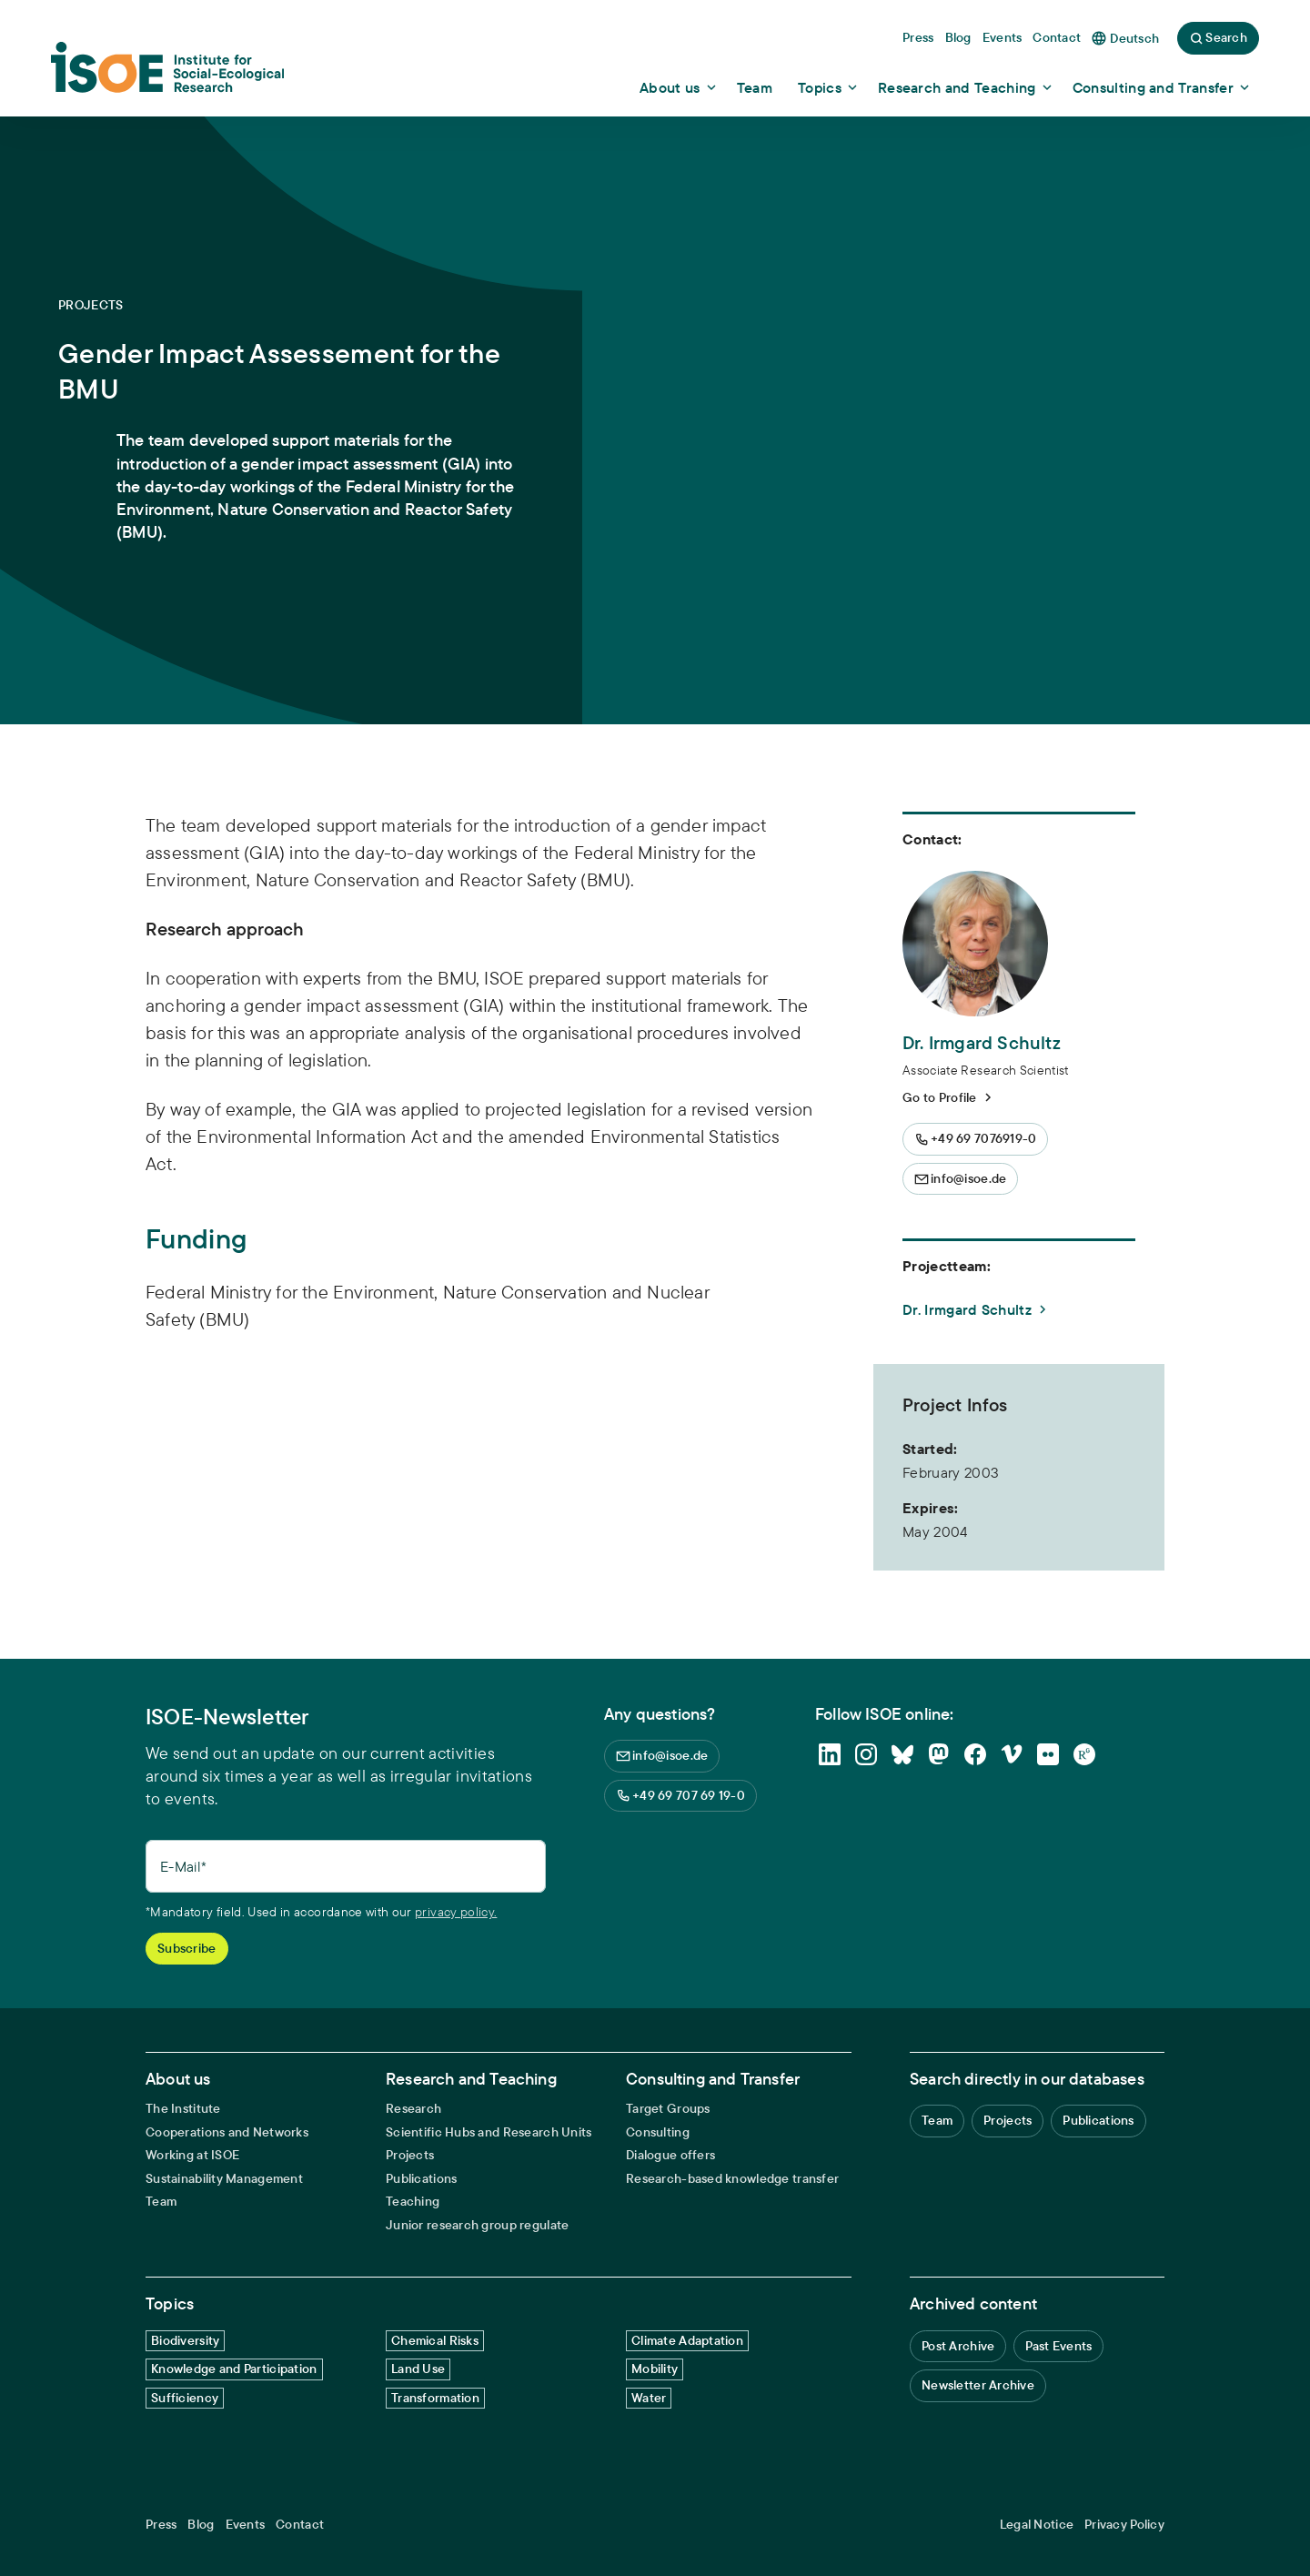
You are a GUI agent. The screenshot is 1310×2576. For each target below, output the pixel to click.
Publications (421, 2179)
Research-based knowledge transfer (732, 2179)
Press (161, 2524)
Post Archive (958, 2346)
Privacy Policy (1124, 2524)
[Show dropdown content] (679, 87)
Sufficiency (184, 2397)
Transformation (435, 2397)
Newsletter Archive (978, 2385)
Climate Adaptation (687, 2340)
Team (161, 2201)
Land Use (418, 2368)
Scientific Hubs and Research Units (489, 2132)
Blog (200, 2524)
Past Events (1058, 2346)
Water (648, 2397)
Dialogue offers (670, 2155)
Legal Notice (1036, 2524)
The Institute (183, 2108)
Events (246, 2524)
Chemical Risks (435, 2340)
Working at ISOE (192, 2155)
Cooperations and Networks (227, 2132)
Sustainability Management (224, 2179)
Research (413, 2108)
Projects (410, 2155)
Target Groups (668, 2108)
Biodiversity (185, 2340)
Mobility (654, 2368)
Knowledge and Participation (234, 2368)
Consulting (658, 2132)
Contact (300, 2524)
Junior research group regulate (477, 2225)
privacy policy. (456, 1912)
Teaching (412, 2201)
